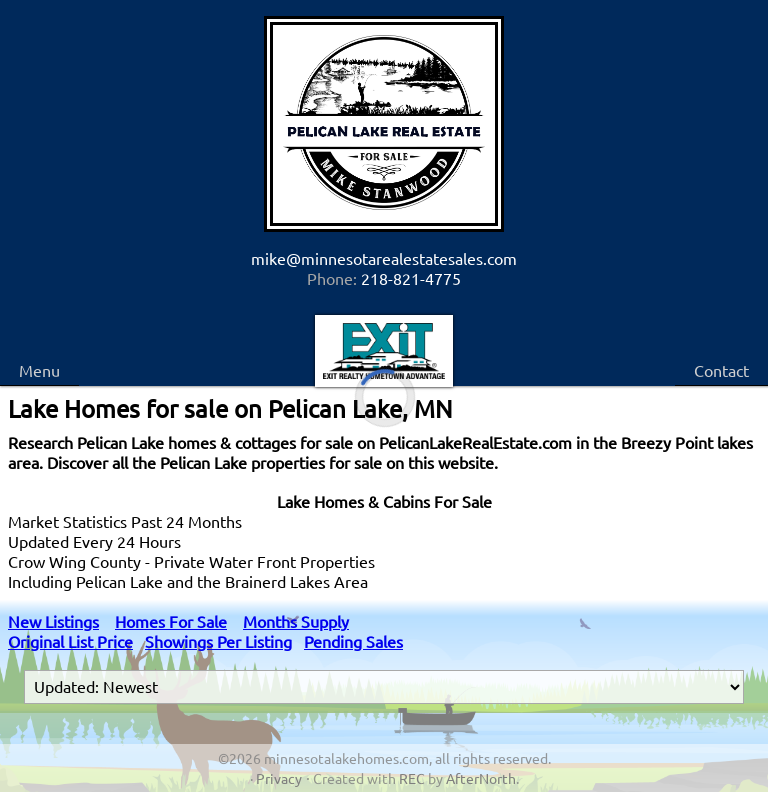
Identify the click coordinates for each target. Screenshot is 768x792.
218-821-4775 (411, 278)
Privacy (279, 778)
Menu (39, 370)
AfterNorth (481, 778)
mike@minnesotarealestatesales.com (384, 258)
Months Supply (296, 621)
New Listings (53, 621)
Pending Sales (353, 641)
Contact (721, 370)
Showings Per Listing (218, 641)
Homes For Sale (171, 621)
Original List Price (70, 641)
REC (412, 778)
